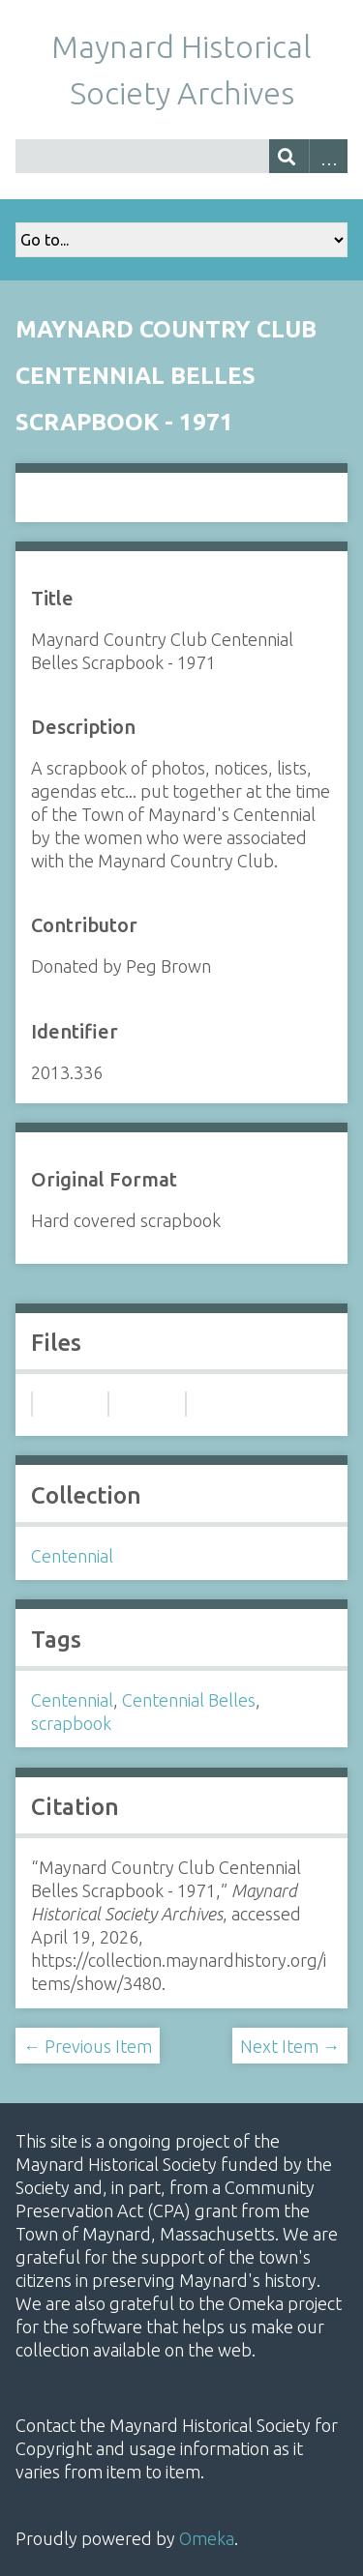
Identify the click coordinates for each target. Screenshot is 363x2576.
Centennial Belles (189, 1700)
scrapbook (71, 1723)
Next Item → (290, 2046)
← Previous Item (87, 2046)
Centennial (72, 1556)
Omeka (206, 2538)
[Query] (181, 156)
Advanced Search (328, 156)
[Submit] (289, 156)
